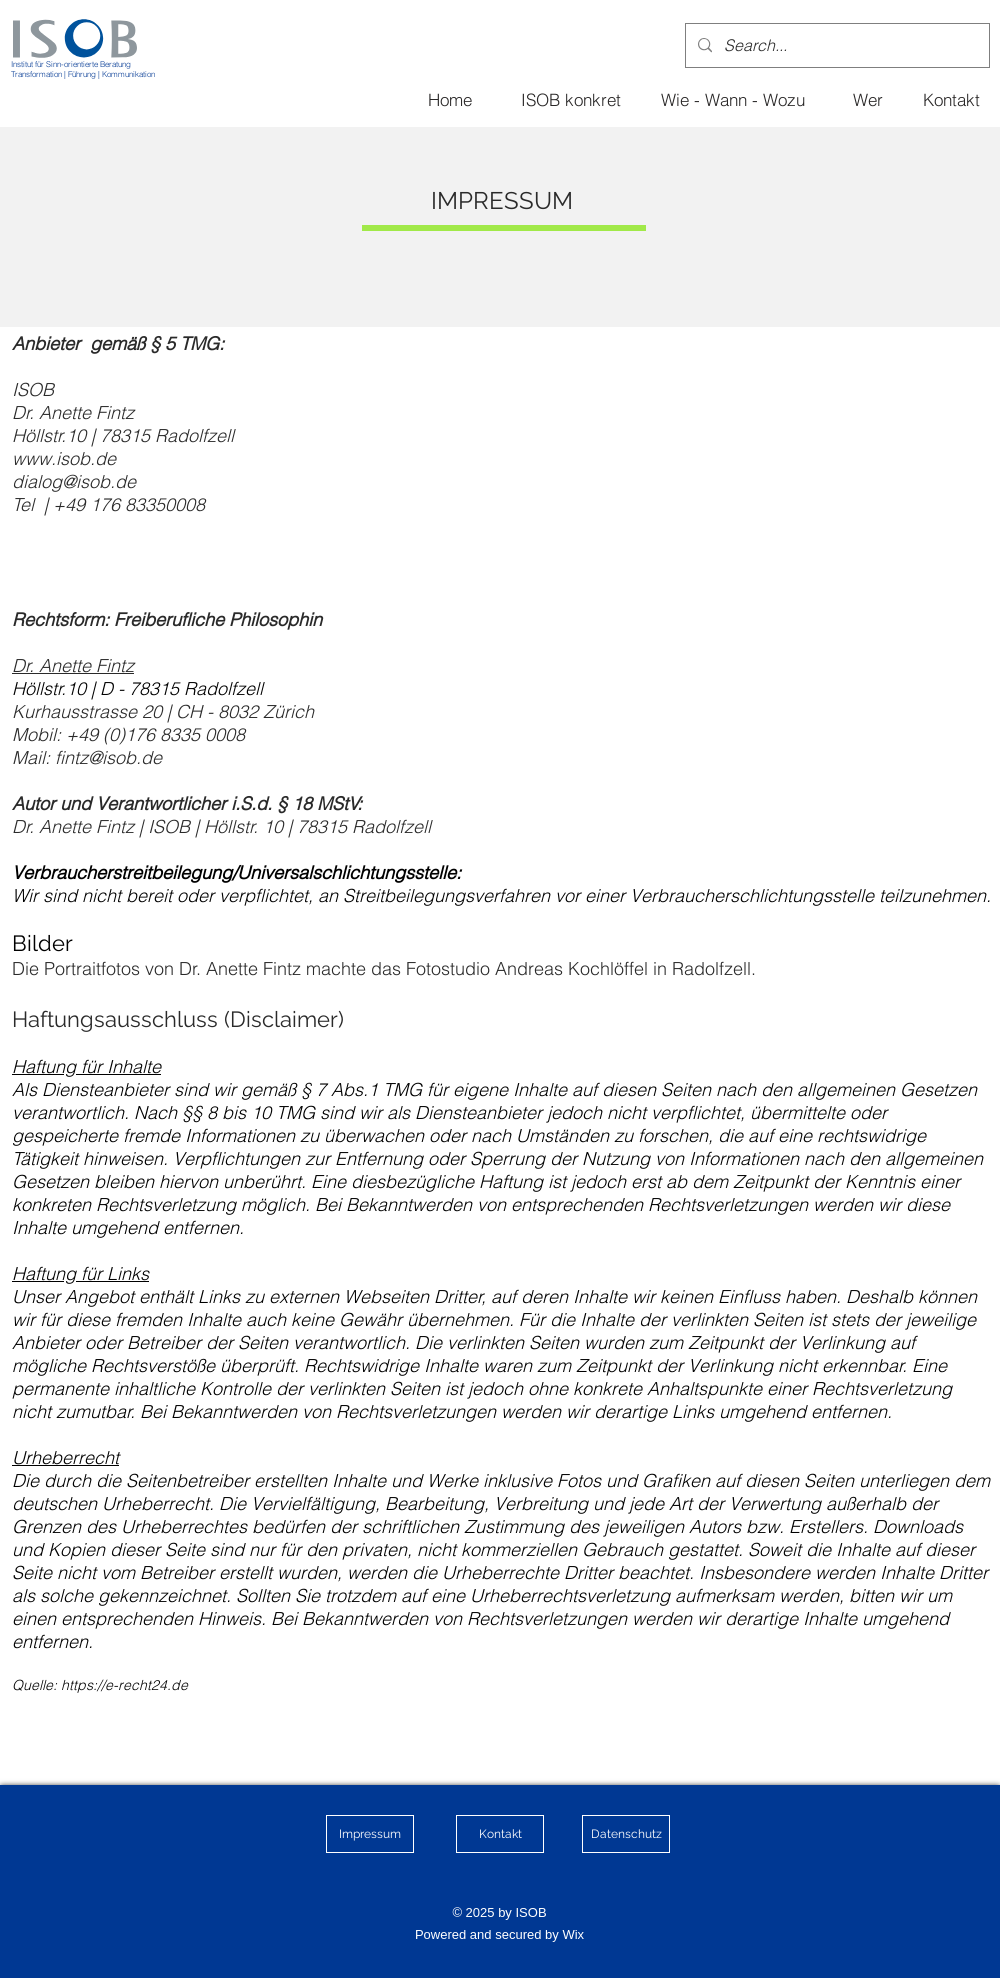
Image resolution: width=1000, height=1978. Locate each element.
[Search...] (835, 45)
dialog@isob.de (74, 481)
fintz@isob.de (108, 757)
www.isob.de (64, 458)
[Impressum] (370, 1834)
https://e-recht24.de (124, 1685)
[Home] (450, 99)
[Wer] (868, 99)
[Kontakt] (951, 99)
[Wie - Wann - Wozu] (733, 99)
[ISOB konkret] (571, 99)
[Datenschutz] (626, 1834)
